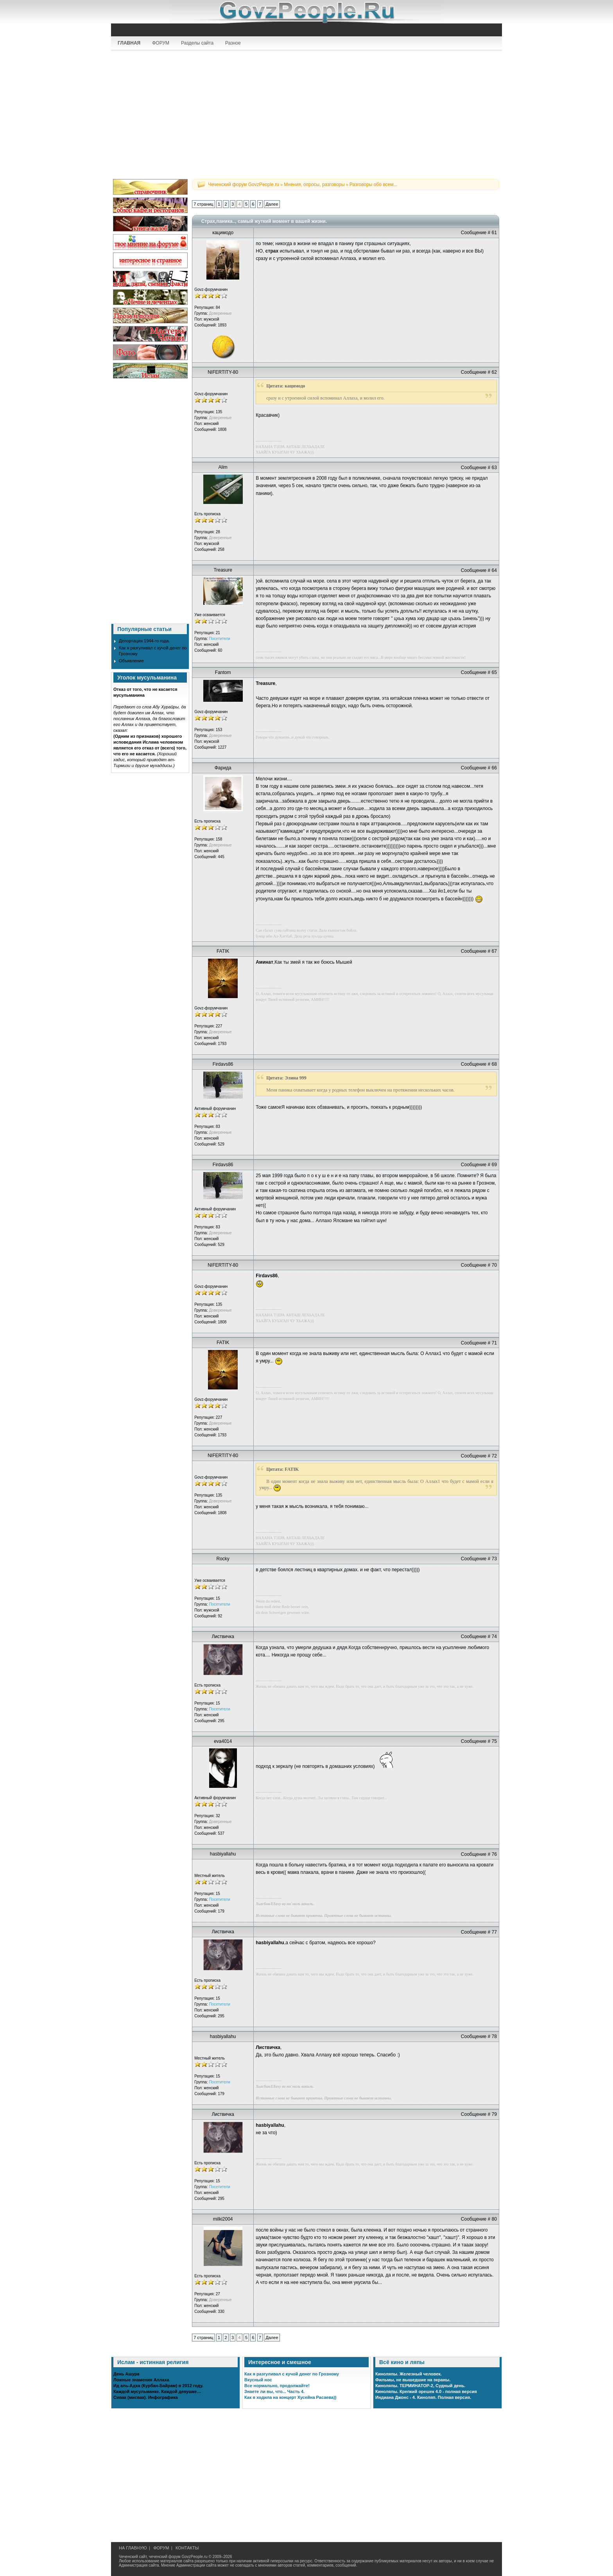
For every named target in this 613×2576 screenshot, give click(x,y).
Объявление (131, 660)
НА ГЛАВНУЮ (133, 2548)
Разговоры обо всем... (374, 184)
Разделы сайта (197, 43)
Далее (271, 204)
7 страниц (203, 204)
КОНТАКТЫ (187, 2548)
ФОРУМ (160, 43)
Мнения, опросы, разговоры (314, 184)
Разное (233, 43)
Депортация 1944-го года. (144, 640)
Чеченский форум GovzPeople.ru (243, 184)
